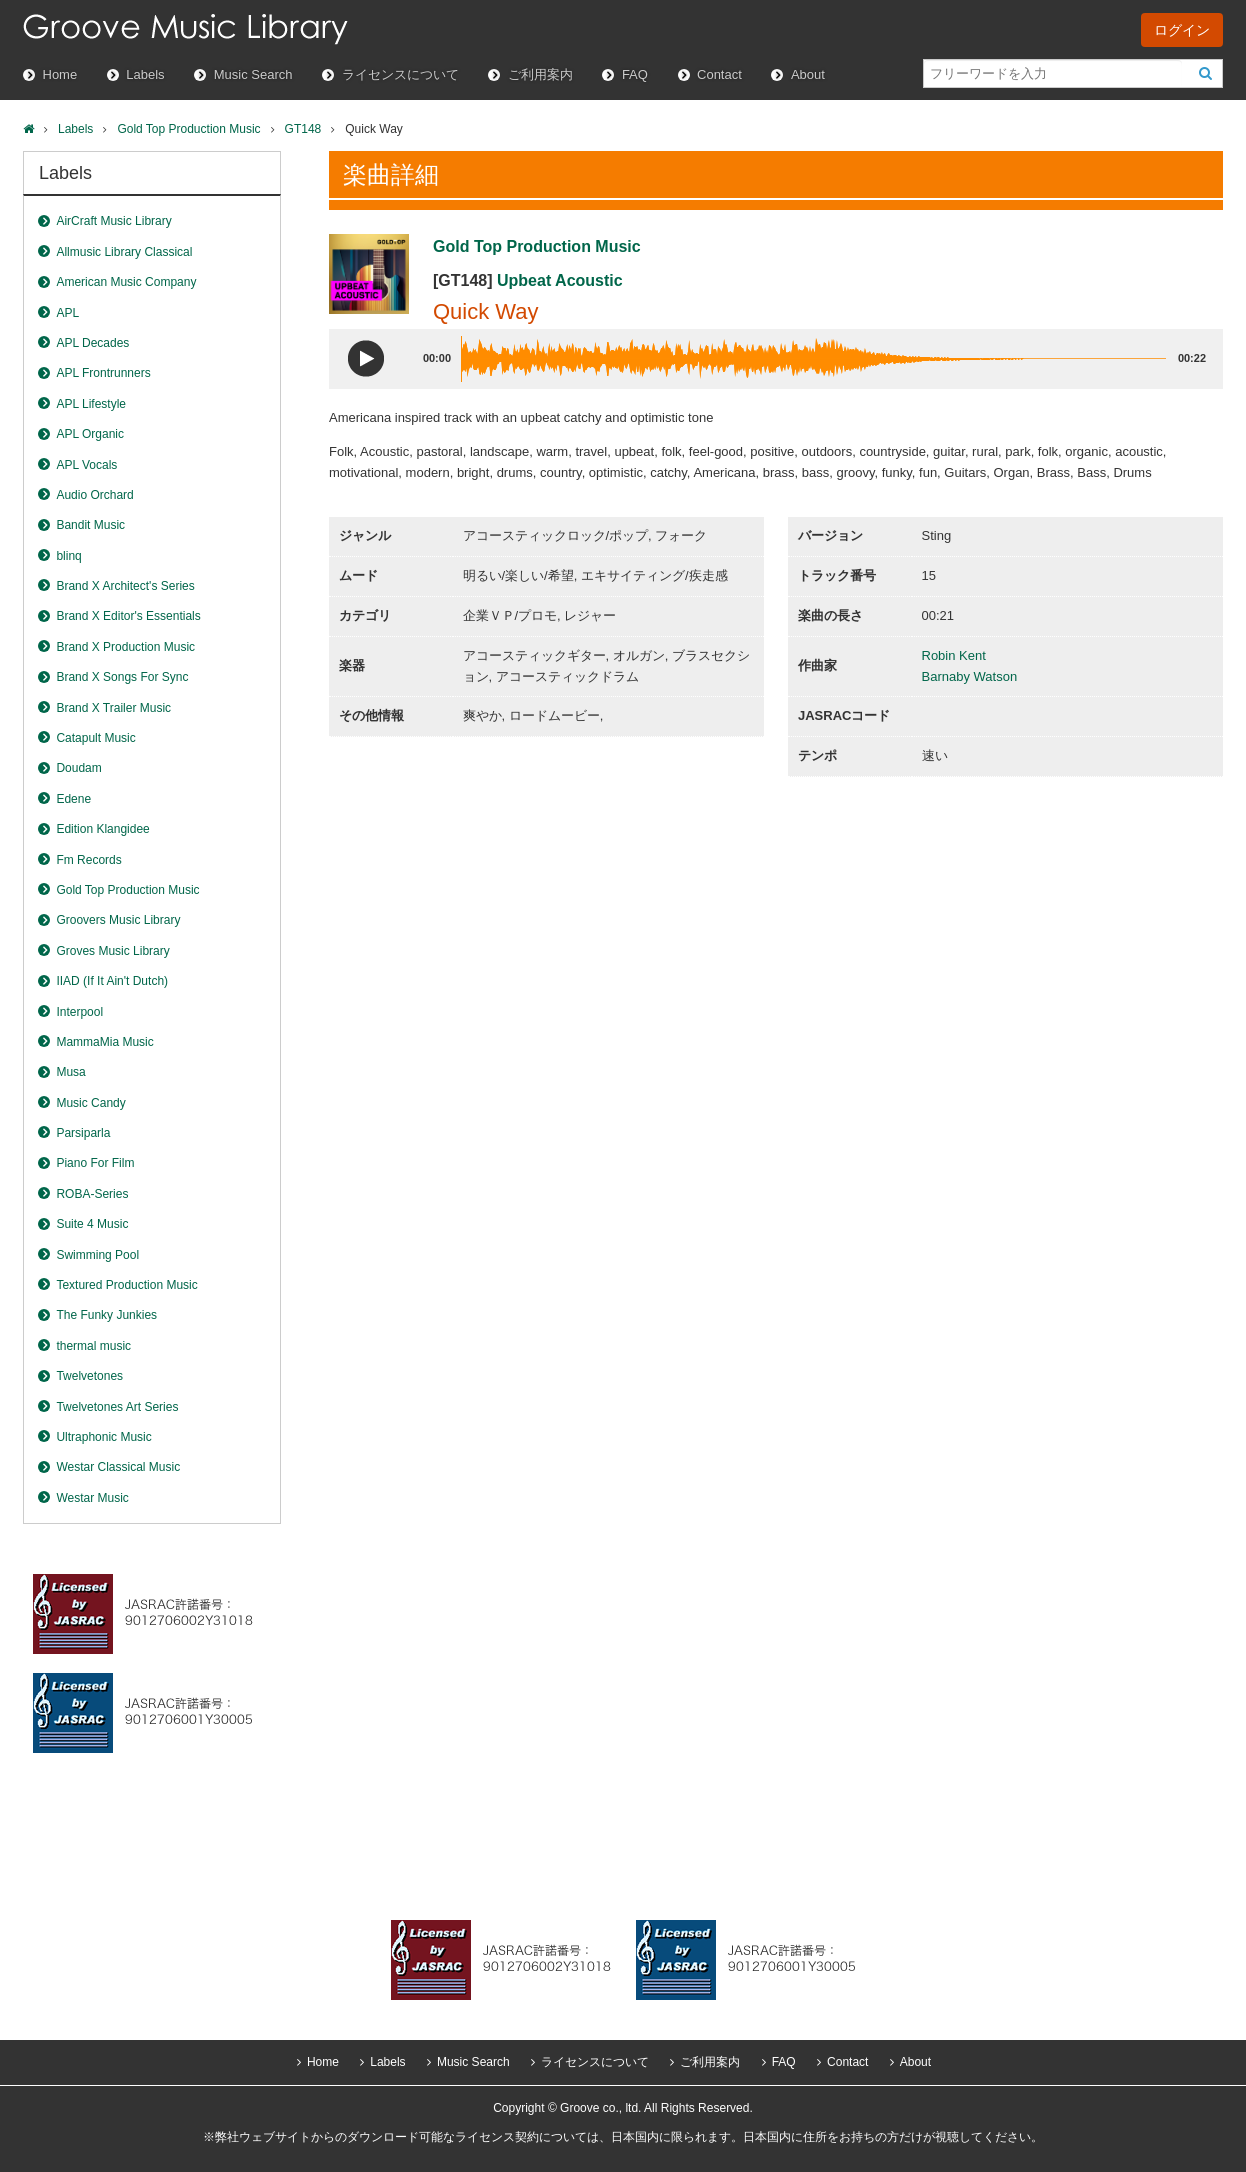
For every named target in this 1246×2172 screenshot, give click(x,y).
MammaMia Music (104, 1042)
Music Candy (90, 1103)
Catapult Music (95, 738)
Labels (145, 74)
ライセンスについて (400, 74)
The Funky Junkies (106, 1315)
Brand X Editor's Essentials (128, 616)
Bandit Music (90, 525)
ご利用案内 (540, 74)
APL (67, 313)
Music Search (253, 74)
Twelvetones (89, 1376)
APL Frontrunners (103, 373)
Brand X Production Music (125, 647)
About (808, 74)
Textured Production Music (126, 1285)
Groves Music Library (112, 951)
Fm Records (88, 860)
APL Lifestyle (91, 404)
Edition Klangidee (102, 829)
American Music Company (126, 282)
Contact (719, 74)
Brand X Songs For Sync (122, 677)
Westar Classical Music (118, 1467)
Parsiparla (83, 1133)
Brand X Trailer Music (113, 708)
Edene (73, 799)
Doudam (78, 768)
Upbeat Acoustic (560, 280)
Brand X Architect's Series (125, 586)
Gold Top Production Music (188, 129)
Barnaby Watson (970, 676)
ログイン (1182, 30)
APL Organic (90, 434)
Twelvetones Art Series (117, 1407)
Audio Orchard (94, 495)
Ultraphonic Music (103, 1437)
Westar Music (92, 1498)
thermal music (93, 1346)
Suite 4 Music (92, 1224)
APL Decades (92, 343)
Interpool (79, 1012)
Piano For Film (95, 1163)
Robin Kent (954, 655)
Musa (70, 1072)
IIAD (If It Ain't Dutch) (112, 981)
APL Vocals (86, 465)
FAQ (635, 74)
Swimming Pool (97, 1255)
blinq (68, 556)
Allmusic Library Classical (124, 252)
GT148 (303, 129)
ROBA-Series (92, 1194)
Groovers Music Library (118, 920)
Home (60, 74)
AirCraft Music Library (113, 221)
